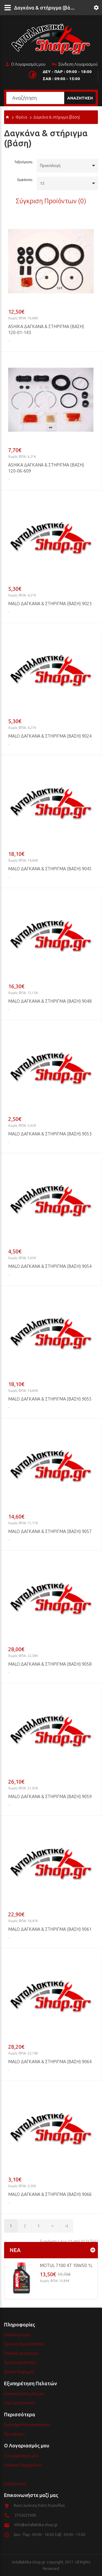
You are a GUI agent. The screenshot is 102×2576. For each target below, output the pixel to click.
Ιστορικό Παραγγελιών (23, 2465)
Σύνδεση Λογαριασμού (75, 64)
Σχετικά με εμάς (17, 2335)
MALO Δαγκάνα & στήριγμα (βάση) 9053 (50, 1133)
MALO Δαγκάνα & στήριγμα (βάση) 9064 (50, 2061)
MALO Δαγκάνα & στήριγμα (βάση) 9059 (50, 1796)
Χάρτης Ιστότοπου (19, 2403)
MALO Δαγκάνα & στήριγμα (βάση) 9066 (50, 2194)
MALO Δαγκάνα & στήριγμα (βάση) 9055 (50, 1398)
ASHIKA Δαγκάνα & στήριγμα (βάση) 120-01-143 (46, 329)
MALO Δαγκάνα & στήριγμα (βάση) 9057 (50, 1531)
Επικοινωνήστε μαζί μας (24, 2394)
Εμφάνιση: (25, 179)
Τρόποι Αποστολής (20, 2362)
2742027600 (25, 2515)
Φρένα (21, 117)
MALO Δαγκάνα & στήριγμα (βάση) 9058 (50, 1664)
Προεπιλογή (50, 165)
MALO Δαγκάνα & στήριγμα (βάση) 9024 (50, 736)
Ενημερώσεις (15, 2483)
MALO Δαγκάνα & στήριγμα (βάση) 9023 (50, 603)
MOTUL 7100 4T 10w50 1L (66, 2265)
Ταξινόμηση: (23, 162)
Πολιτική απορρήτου (21, 2353)
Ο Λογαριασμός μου (25, 64)
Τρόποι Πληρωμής (19, 2372)
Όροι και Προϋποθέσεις (24, 2344)
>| (66, 2226)
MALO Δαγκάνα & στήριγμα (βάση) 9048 (50, 1001)
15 (42, 183)
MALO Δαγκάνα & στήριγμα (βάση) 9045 (50, 868)
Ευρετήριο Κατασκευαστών (27, 2425)
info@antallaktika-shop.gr (36, 2525)
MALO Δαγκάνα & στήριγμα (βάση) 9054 (50, 1266)
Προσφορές (14, 2434)
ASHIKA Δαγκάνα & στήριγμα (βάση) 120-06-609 (46, 467)
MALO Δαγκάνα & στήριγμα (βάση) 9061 (50, 1929)
